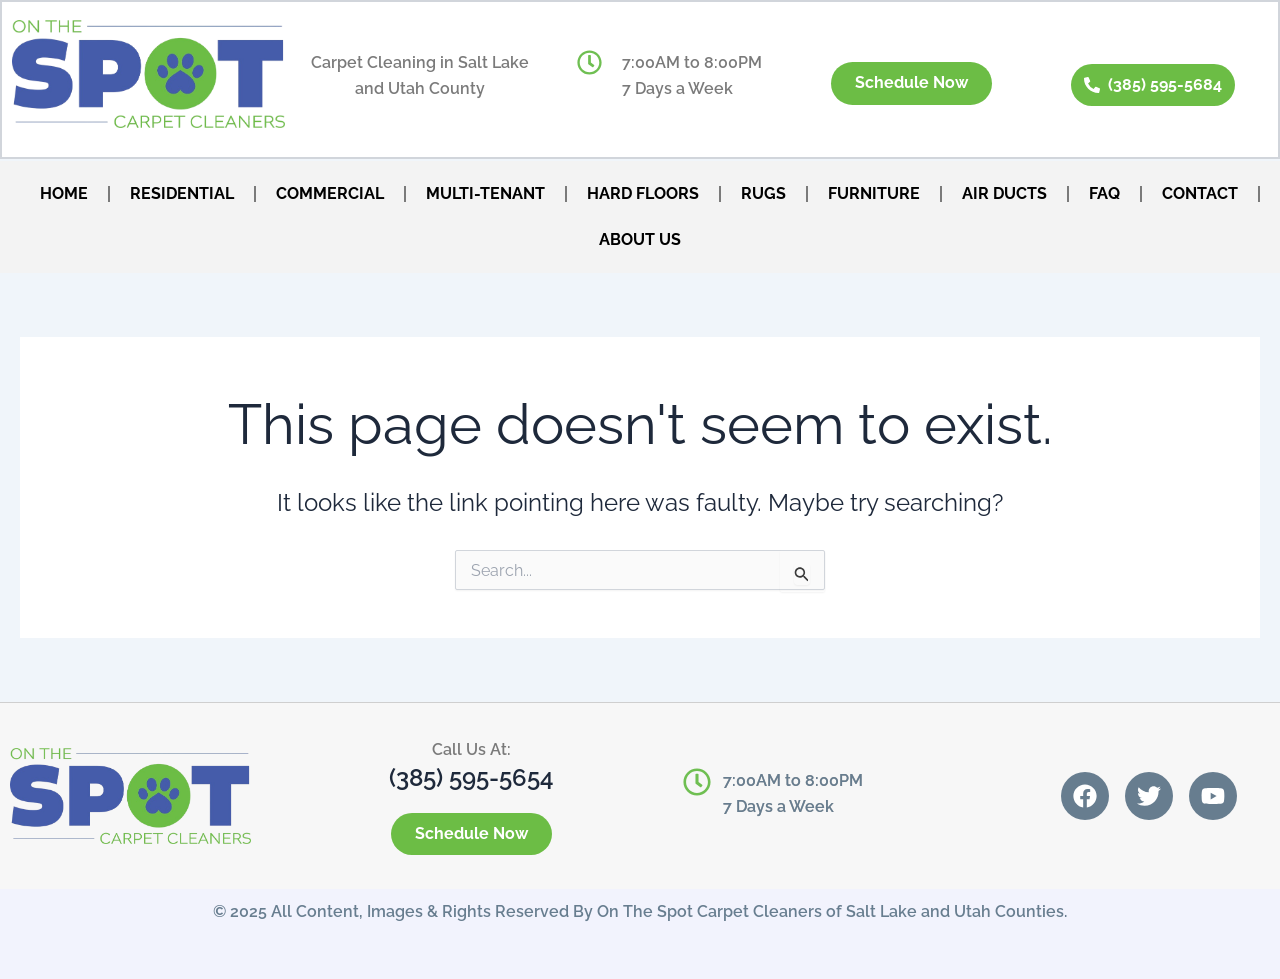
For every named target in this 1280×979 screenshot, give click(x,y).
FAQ (1104, 193)
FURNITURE (874, 193)
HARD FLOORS (643, 193)
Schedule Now (910, 83)
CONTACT (1200, 193)
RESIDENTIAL (182, 193)
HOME (64, 193)
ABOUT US (640, 239)
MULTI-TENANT (485, 193)
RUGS (763, 193)
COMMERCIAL (330, 193)
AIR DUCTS (1004, 193)
